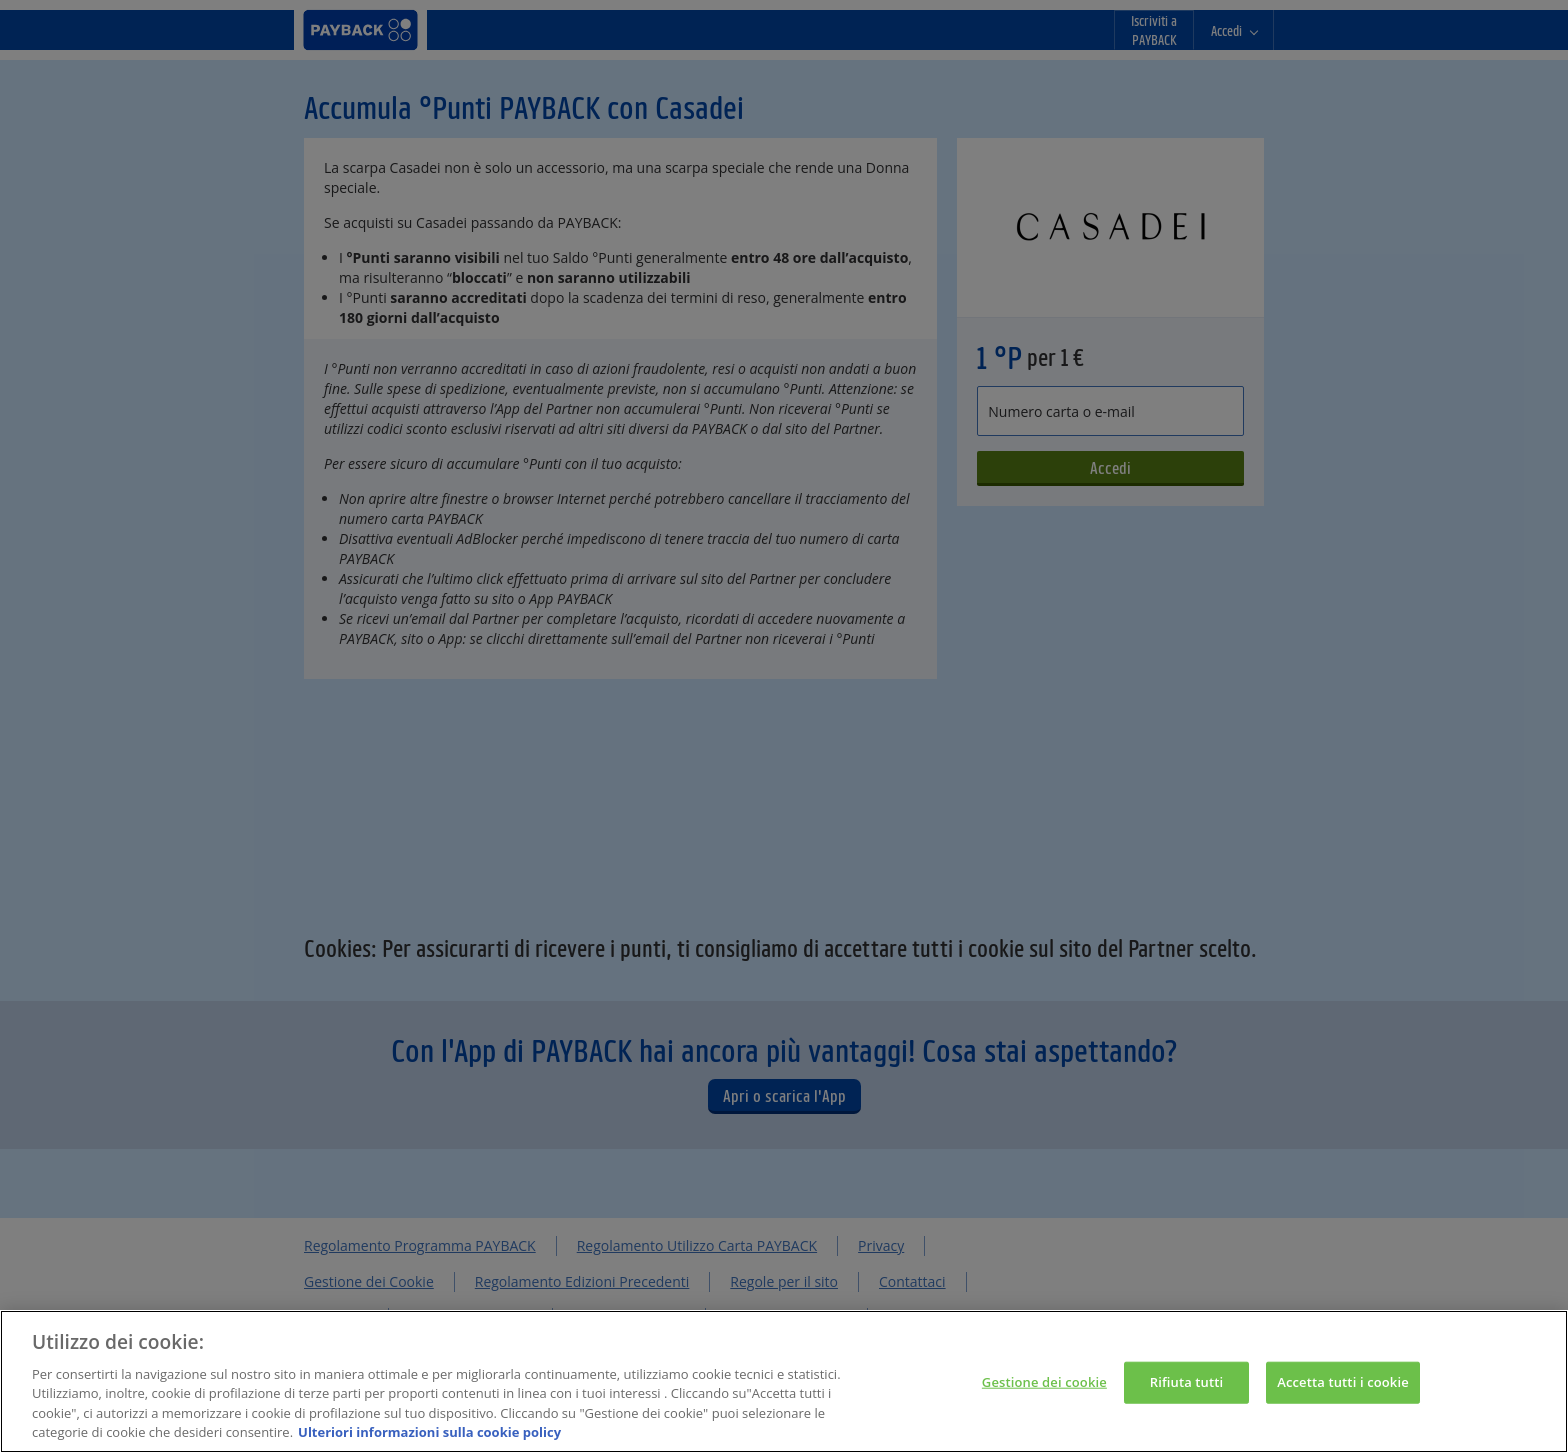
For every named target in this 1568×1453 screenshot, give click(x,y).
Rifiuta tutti (1187, 1391)
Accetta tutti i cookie (1343, 1391)
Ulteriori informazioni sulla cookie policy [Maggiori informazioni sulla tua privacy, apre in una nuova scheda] (429, 1442)
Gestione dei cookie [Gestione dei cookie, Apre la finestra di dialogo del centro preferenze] (1044, 1391)
